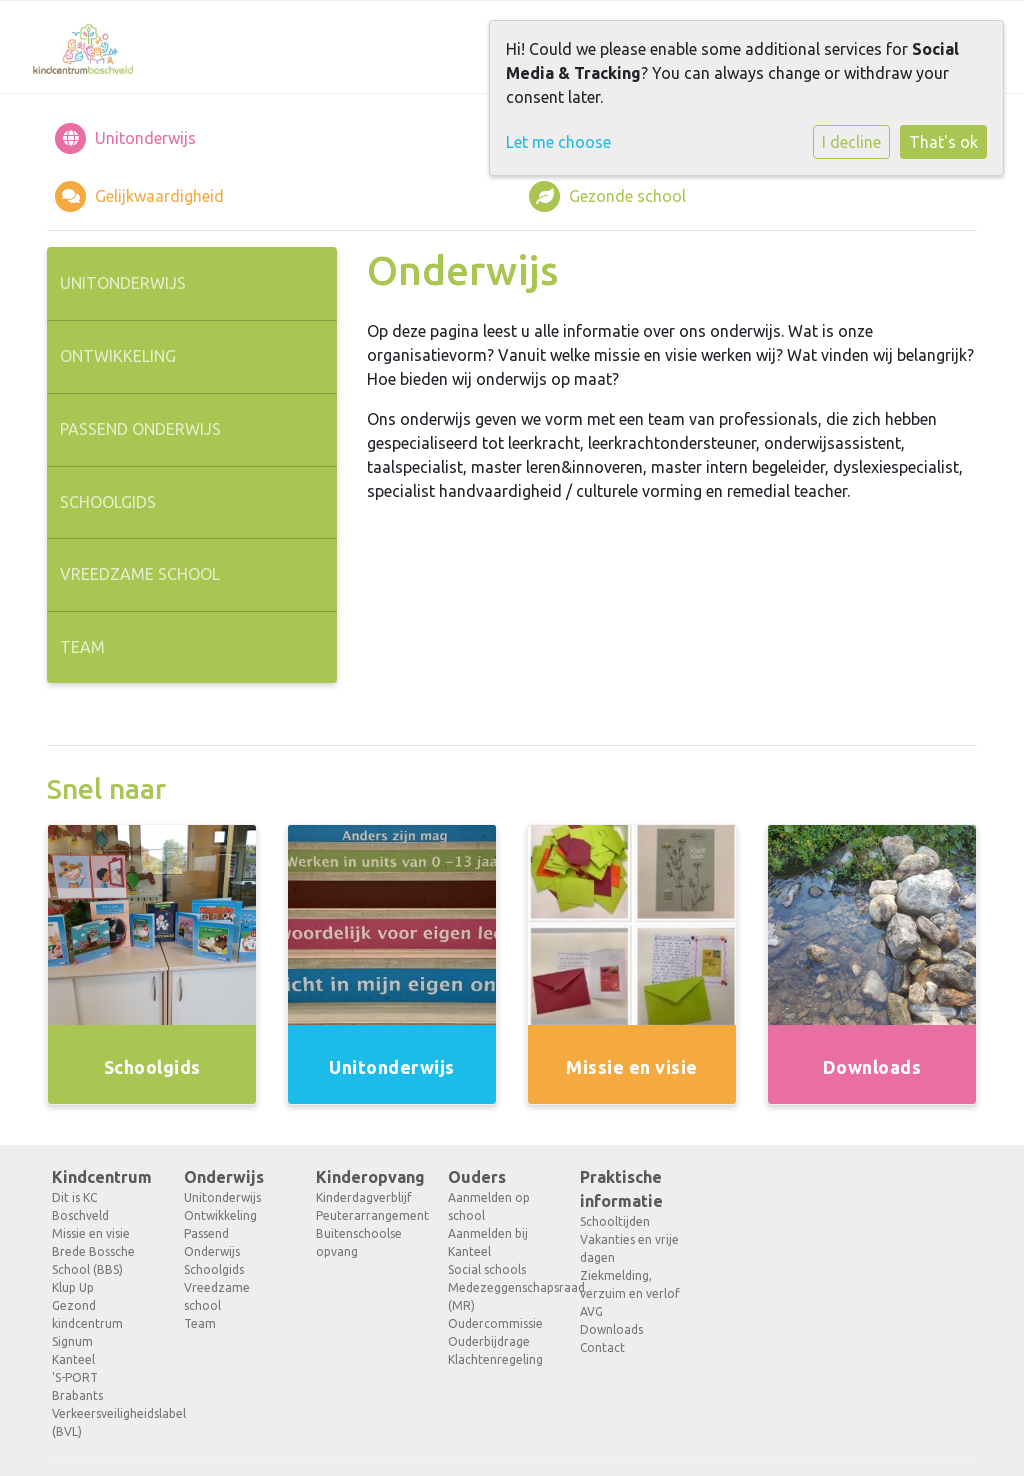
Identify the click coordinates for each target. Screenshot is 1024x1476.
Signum (72, 1341)
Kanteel (73, 1359)
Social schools (487, 1269)
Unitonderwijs (123, 283)
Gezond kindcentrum (87, 1314)
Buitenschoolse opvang (359, 1242)
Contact (602, 1347)
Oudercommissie (495, 1323)
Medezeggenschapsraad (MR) (499, 1296)
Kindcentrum (102, 1177)
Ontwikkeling (118, 356)
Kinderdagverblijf (364, 1197)
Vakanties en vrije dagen (629, 1248)
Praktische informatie (621, 1189)
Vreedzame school (140, 574)
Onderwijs (224, 1177)
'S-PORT (75, 1377)
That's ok (943, 142)
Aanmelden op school (489, 1206)
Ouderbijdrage (489, 1341)
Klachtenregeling (495, 1359)
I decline (851, 142)
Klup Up (73, 1287)
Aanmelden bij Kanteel (488, 1242)
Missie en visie (91, 1233)
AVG (591, 1311)
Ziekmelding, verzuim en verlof (630, 1284)
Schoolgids (108, 502)
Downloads (611, 1329)
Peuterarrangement (367, 1215)
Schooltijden (615, 1221)
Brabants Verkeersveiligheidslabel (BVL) (103, 1413)
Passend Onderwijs (140, 429)
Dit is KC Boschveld (80, 1206)
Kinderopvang (367, 1177)
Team (82, 647)
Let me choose (558, 142)
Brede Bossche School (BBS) (93, 1260)
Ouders (477, 1177)
